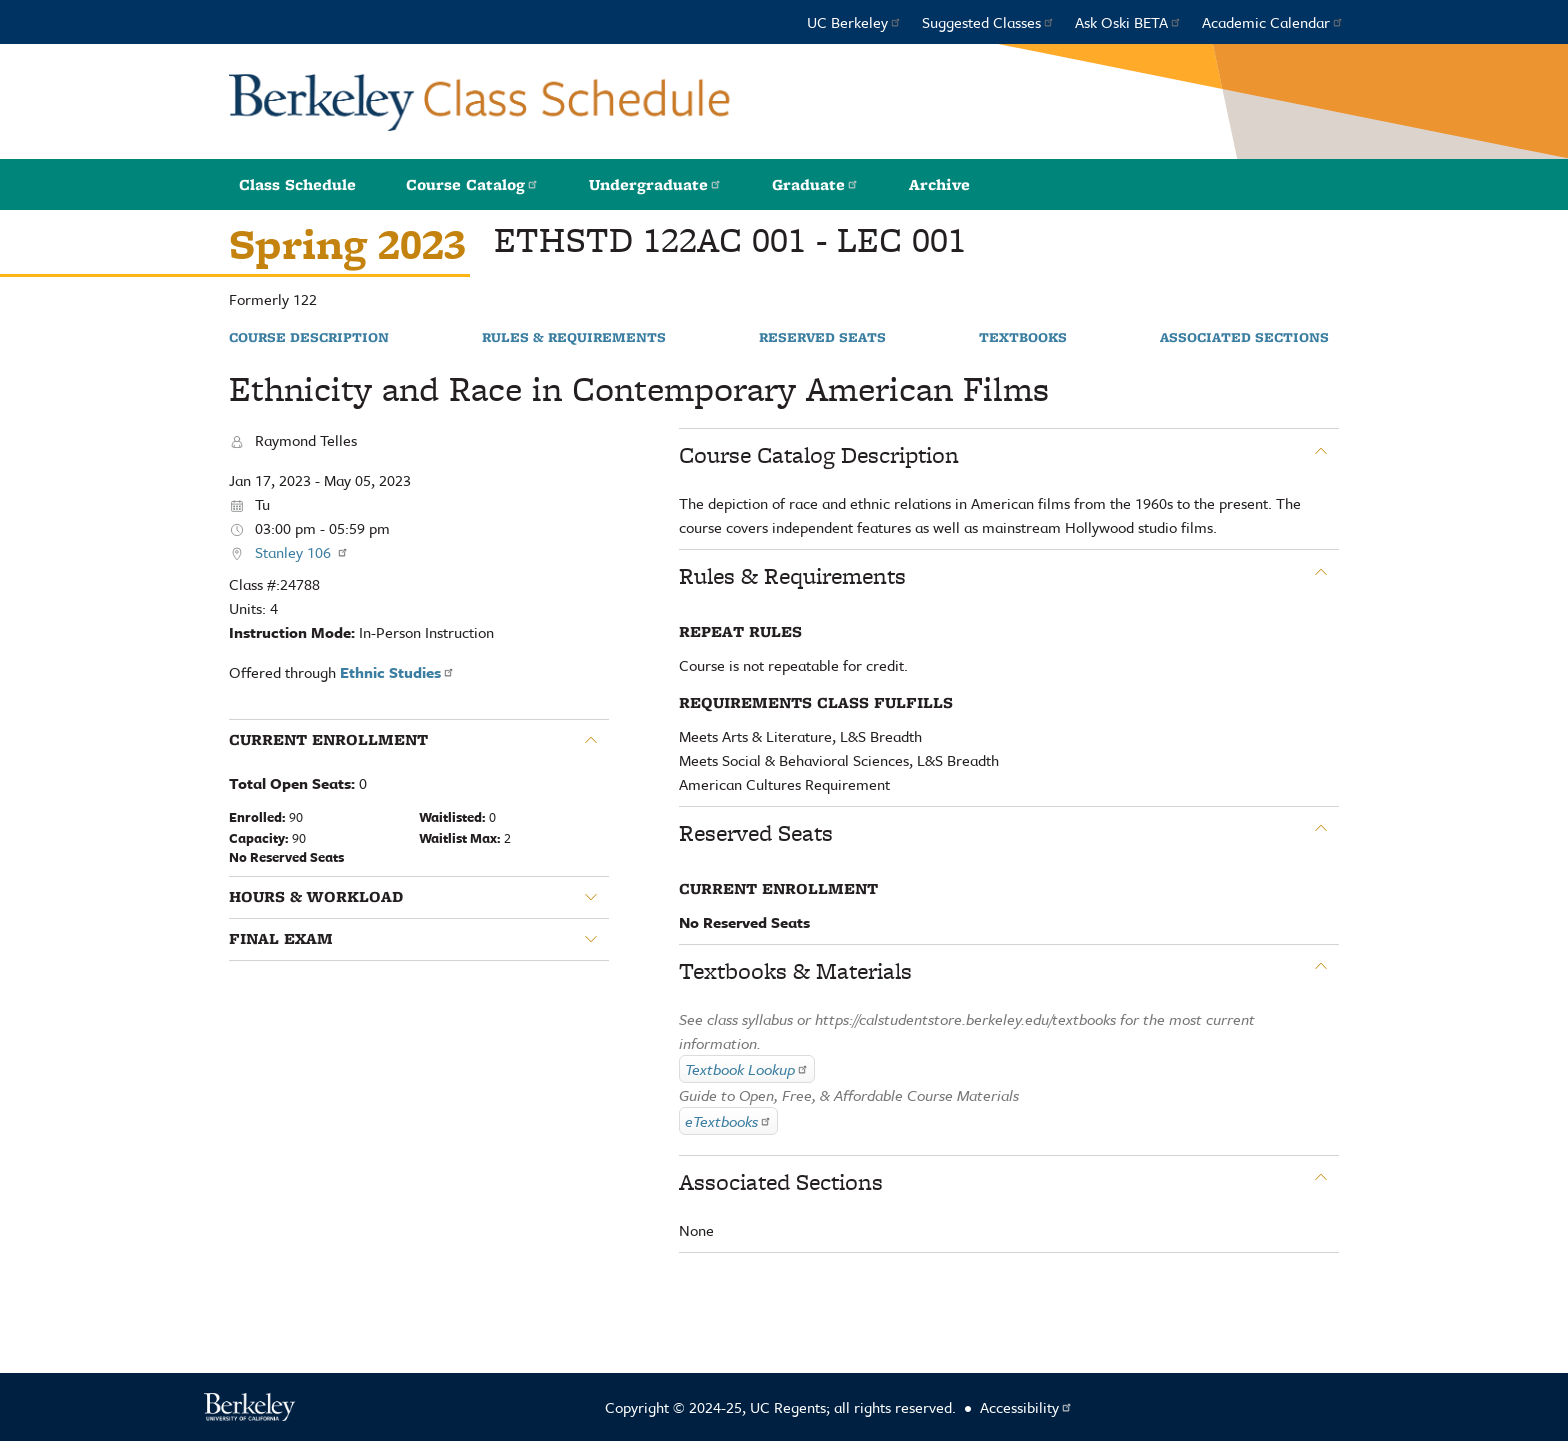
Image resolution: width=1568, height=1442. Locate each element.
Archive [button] (939, 184)
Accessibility (1026, 1407)
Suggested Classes (988, 22)
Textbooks (1023, 338)
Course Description (309, 338)
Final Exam (281, 939)
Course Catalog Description (819, 455)
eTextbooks (728, 1121)
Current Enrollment (328, 740)
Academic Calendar (1273, 22)
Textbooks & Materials (795, 971)
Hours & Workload (316, 897)
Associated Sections (1244, 338)
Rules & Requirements (574, 338)
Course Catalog (472, 184)
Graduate (815, 184)
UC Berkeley (854, 22)
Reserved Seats (822, 338)
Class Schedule (297, 184)
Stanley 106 (302, 552)
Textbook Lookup (747, 1069)
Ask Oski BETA (1128, 22)
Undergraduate (655, 184)
